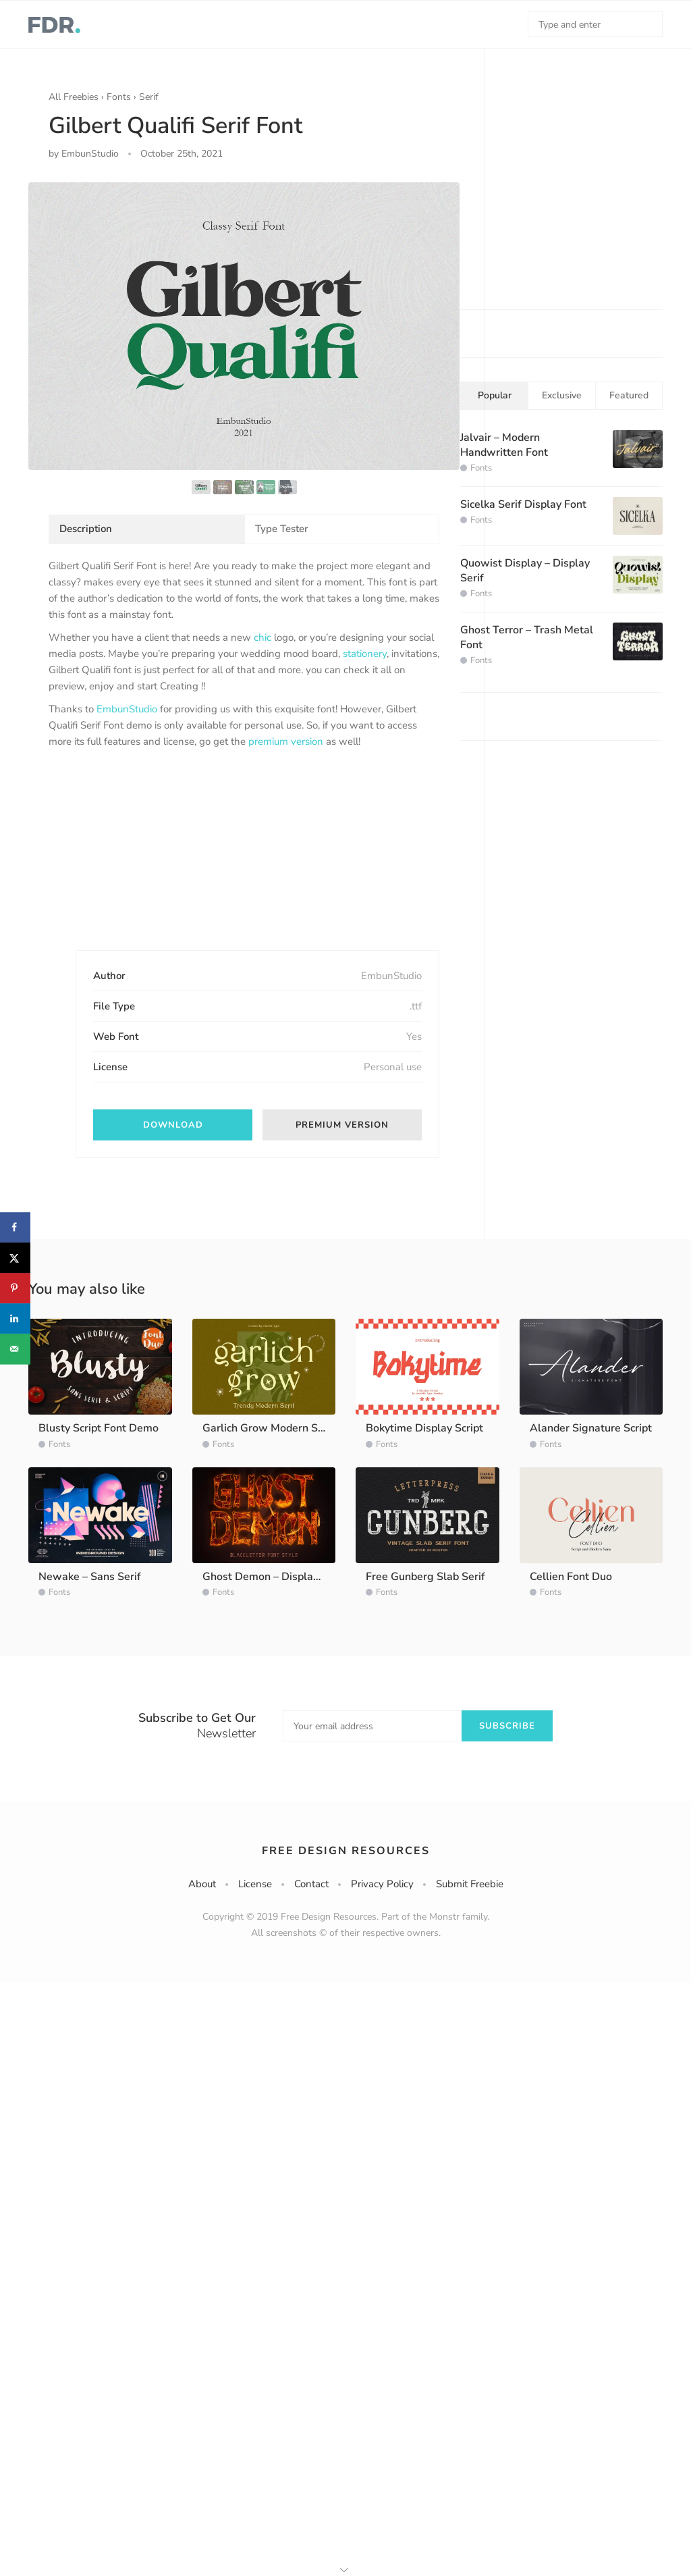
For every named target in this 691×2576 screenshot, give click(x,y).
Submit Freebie (469, 1884)
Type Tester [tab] (281, 528)
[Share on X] (15, 1257)
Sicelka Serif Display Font (523, 504)
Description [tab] (85, 528)
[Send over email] (15, 1349)
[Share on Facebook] (15, 1227)
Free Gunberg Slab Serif (425, 1576)
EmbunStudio (126, 709)
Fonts (119, 96)
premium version (285, 741)
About (202, 1884)
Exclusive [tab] (562, 395)
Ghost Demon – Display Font (272, 1576)
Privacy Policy (382, 1884)
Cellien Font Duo (571, 1576)
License (255, 1884)
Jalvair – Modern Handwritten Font (504, 445)
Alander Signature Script (591, 1428)
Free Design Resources (346, 1850)
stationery (365, 653)
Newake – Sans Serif (89, 1576)
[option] (244, 326)
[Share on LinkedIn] (15, 1318)
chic (262, 637)
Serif (149, 96)
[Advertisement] (150, 861)
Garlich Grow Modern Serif (268, 1428)
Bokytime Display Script (424, 1428)
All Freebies (74, 96)
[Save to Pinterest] (15, 1288)
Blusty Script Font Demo (98, 1428)
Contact (311, 1884)
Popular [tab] (495, 395)
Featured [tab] (628, 395)
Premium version (342, 1125)
